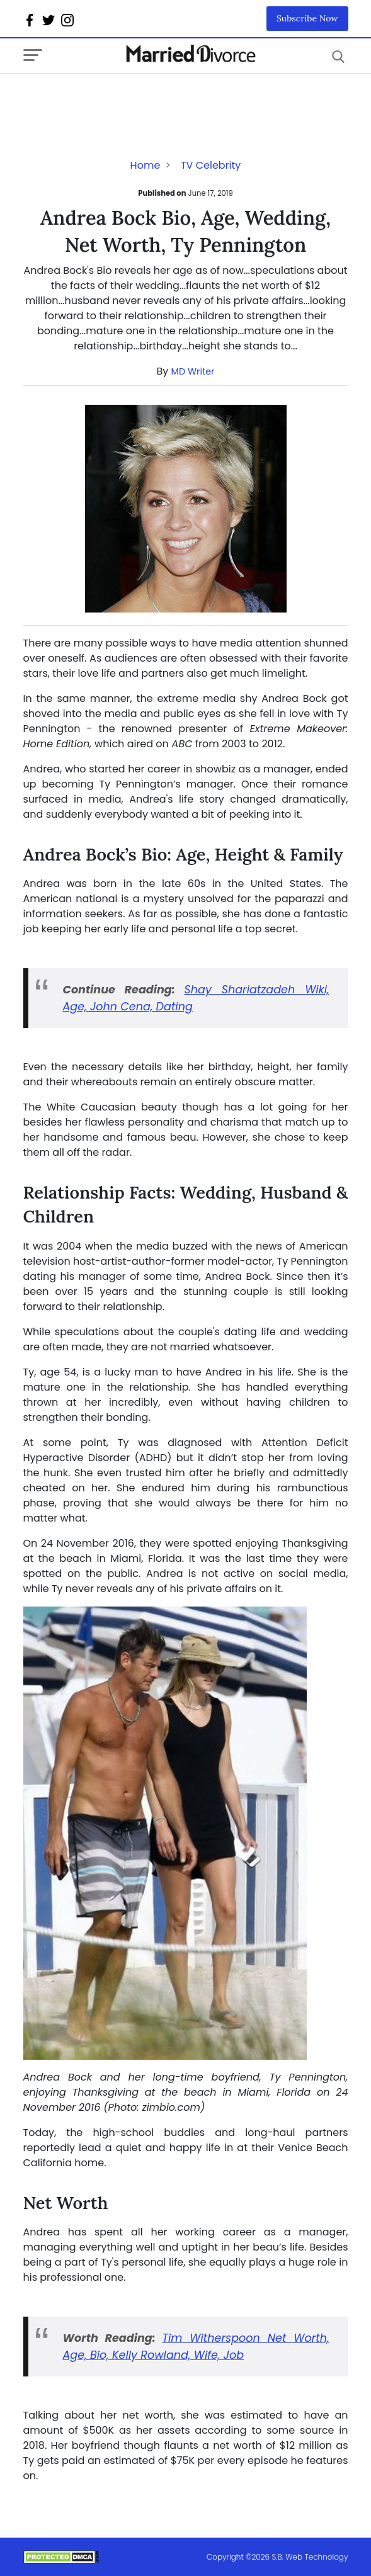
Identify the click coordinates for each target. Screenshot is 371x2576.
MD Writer (193, 371)
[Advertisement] (124, 99)
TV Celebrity (211, 165)
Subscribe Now (307, 18)
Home (145, 165)
